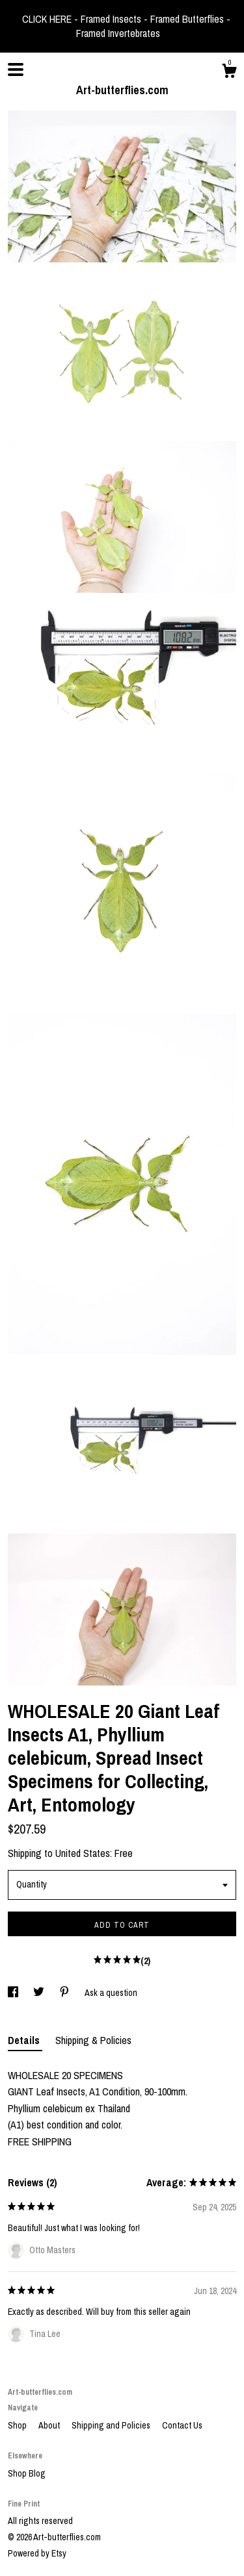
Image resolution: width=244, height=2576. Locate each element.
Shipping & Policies (93, 2040)
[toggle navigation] (15, 69)
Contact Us (182, 2425)
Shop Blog (27, 2473)
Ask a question (111, 1993)
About (50, 2425)
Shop (18, 2425)
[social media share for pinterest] (65, 1993)
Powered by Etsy (37, 2553)
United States (82, 1853)
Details (25, 2040)
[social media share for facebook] (14, 1993)
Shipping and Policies (112, 2425)
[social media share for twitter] (39, 1993)
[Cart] (229, 72)
